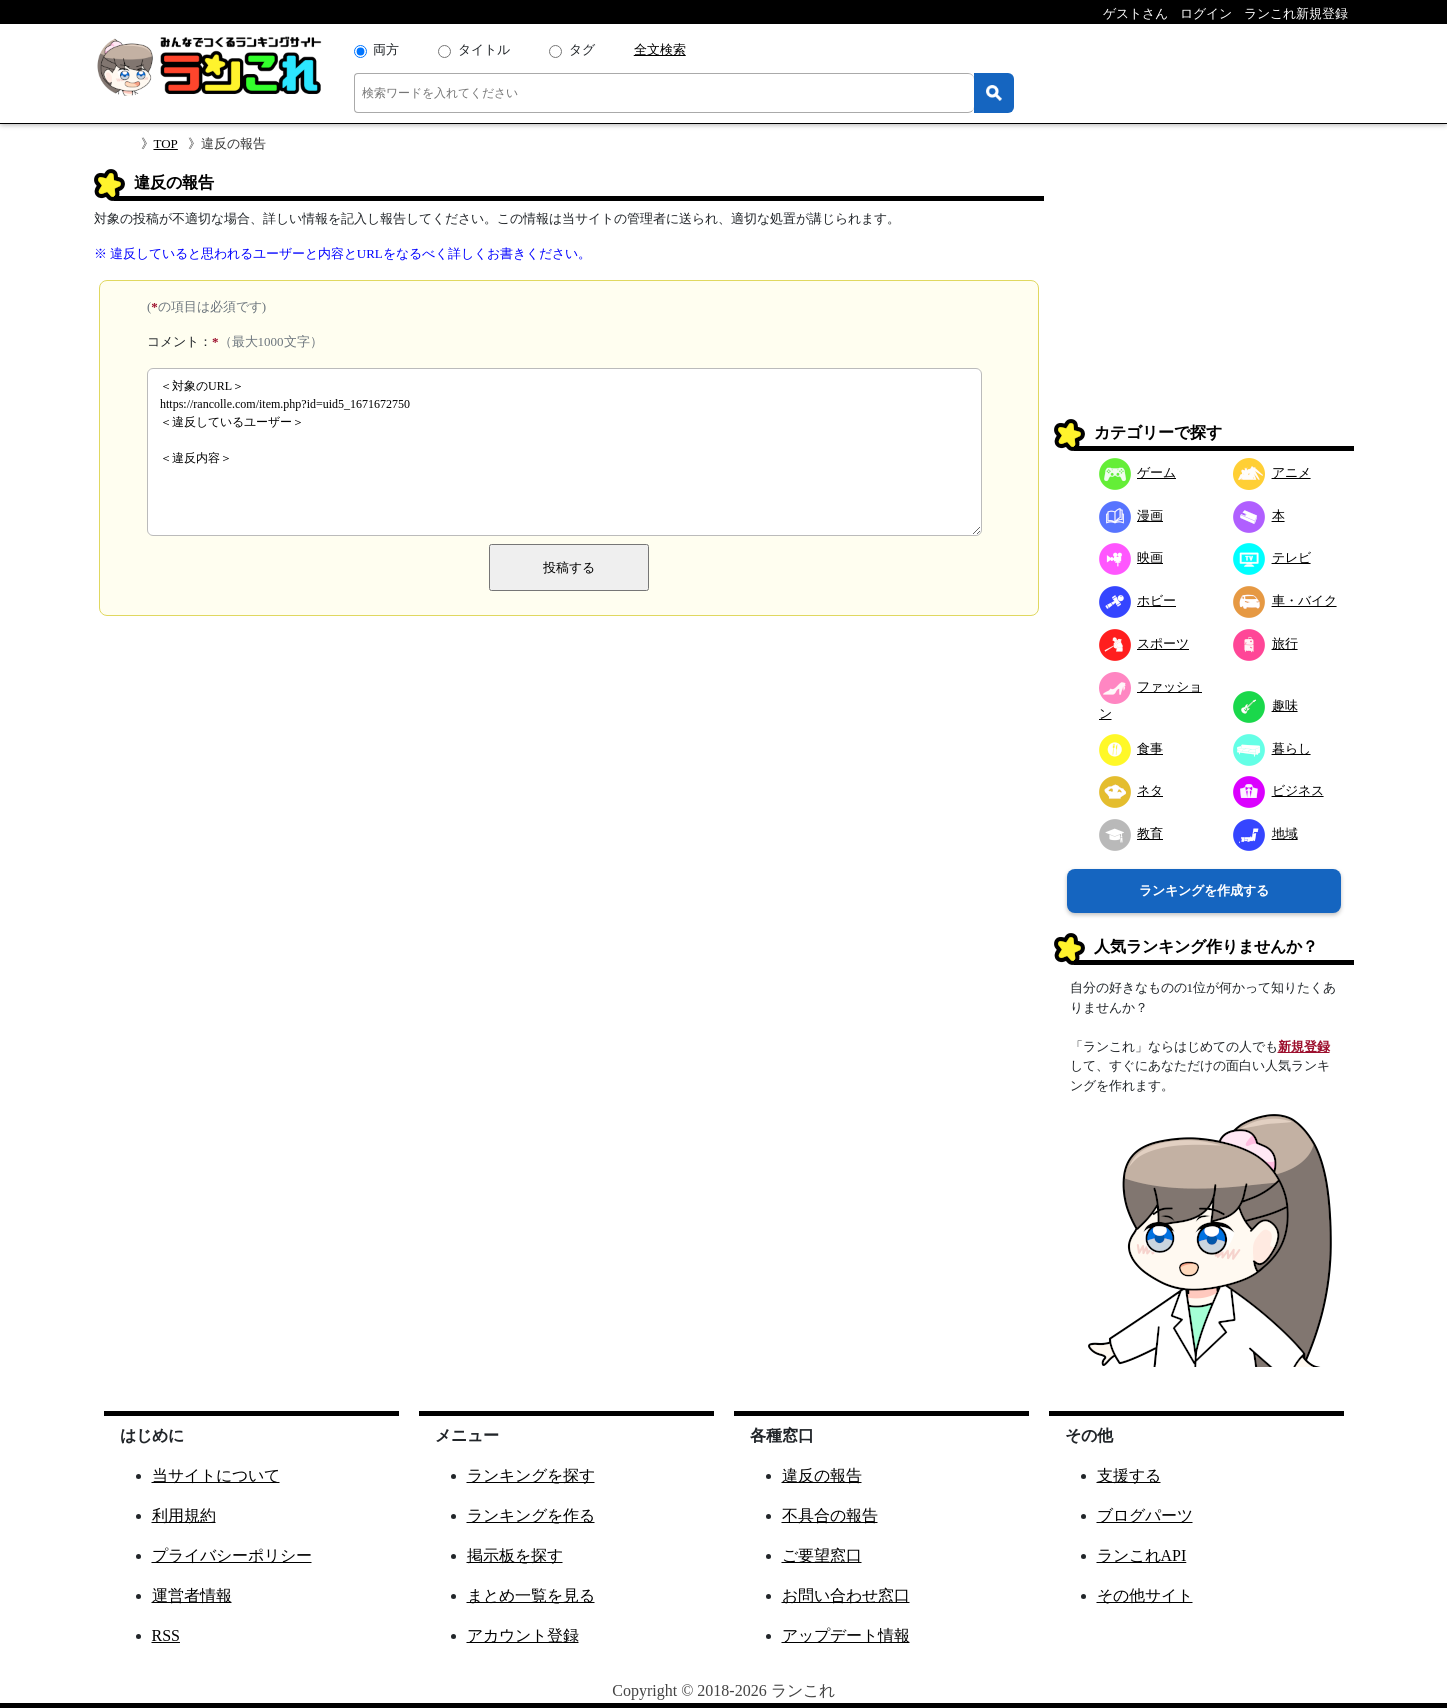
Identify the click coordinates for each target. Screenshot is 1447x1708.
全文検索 (660, 49)
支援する (1129, 1475)
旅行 (1265, 643)
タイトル (484, 49)
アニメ (1272, 472)
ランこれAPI (1142, 1555)
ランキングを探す (531, 1475)
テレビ (1272, 557)
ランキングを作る (531, 1515)
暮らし (1272, 748)
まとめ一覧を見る (531, 1595)
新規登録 (1304, 1046)
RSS (166, 1635)
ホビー (1138, 600)
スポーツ (1144, 643)
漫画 (1131, 515)
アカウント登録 (523, 1635)
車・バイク (1285, 600)
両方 (386, 49)
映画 (1131, 557)
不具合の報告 (830, 1515)
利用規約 (184, 1515)
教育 (1131, 833)
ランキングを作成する (1204, 890)
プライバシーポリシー (232, 1555)
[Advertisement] (1204, 294)
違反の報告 (822, 1475)
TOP (166, 143)
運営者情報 (192, 1595)
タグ (582, 49)
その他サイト (1145, 1595)
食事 (1131, 748)
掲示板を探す (515, 1555)
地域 (1265, 833)
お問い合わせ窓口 (846, 1595)
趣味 (1265, 705)
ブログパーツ (1145, 1515)
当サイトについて (216, 1475)
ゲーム (1138, 472)
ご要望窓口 (822, 1555)
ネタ (1131, 790)
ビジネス (1278, 790)
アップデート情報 (846, 1635)
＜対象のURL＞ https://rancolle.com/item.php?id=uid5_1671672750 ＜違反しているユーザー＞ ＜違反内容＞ (564, 452)
